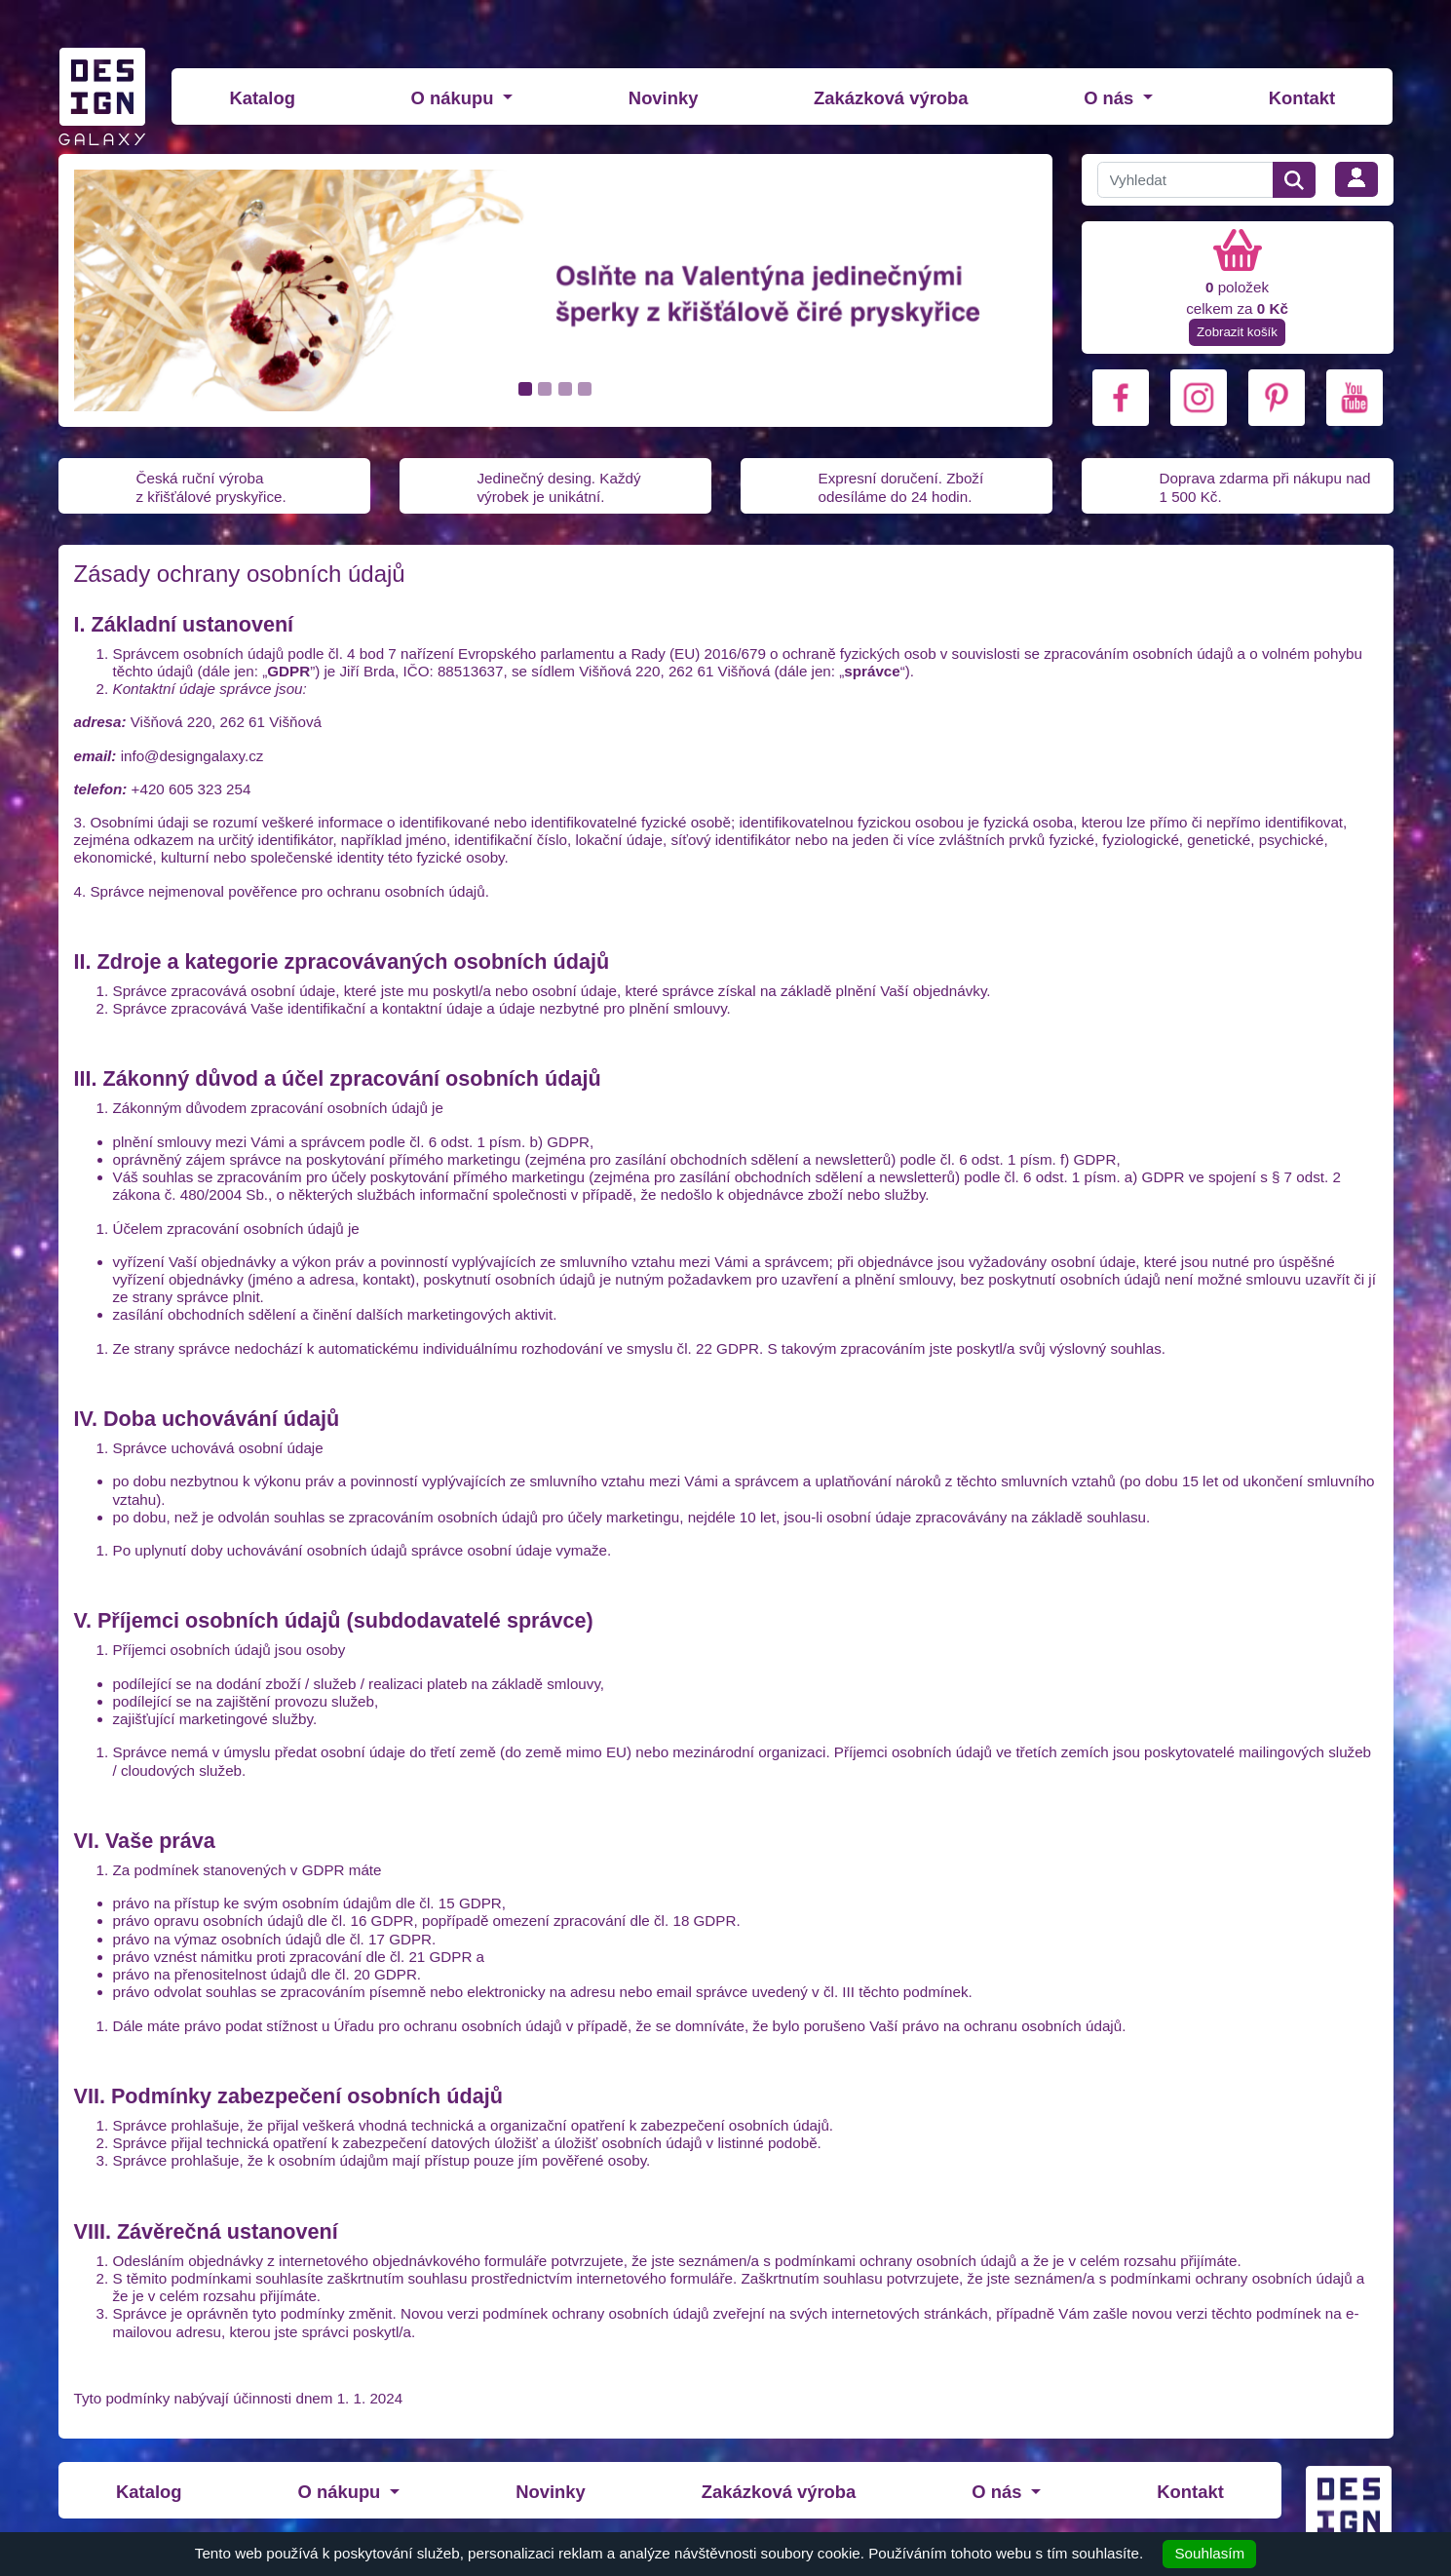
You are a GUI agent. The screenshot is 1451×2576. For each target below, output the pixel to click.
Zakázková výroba (891, 98)
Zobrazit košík (1237, 332)
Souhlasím (1209, 2553)
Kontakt (1302, 98)
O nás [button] (1111, 98)
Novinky (664, 98)
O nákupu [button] (455, 98)
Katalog (261, 98)
